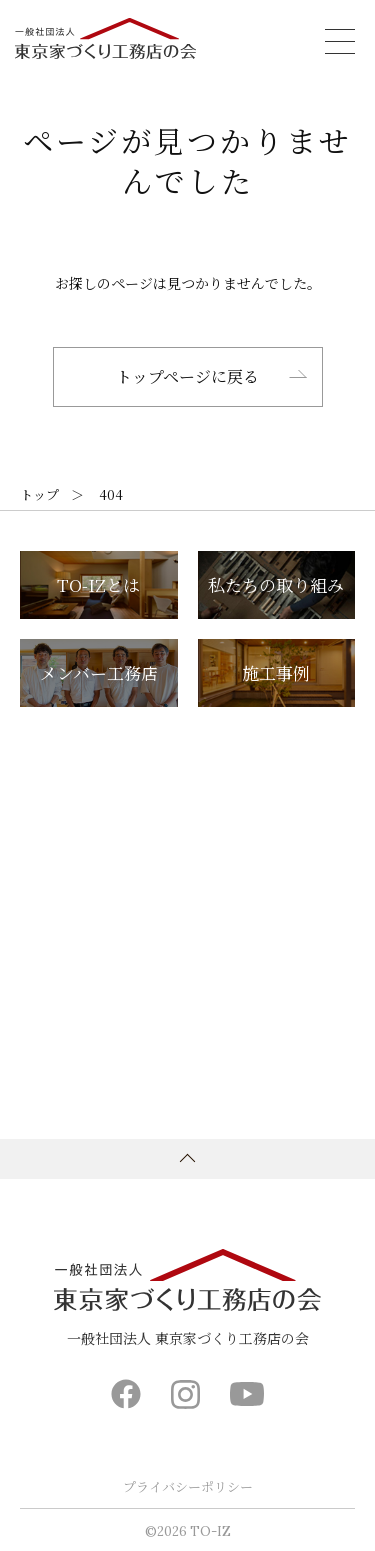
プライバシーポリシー (188, 1486)
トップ (39, 494)
